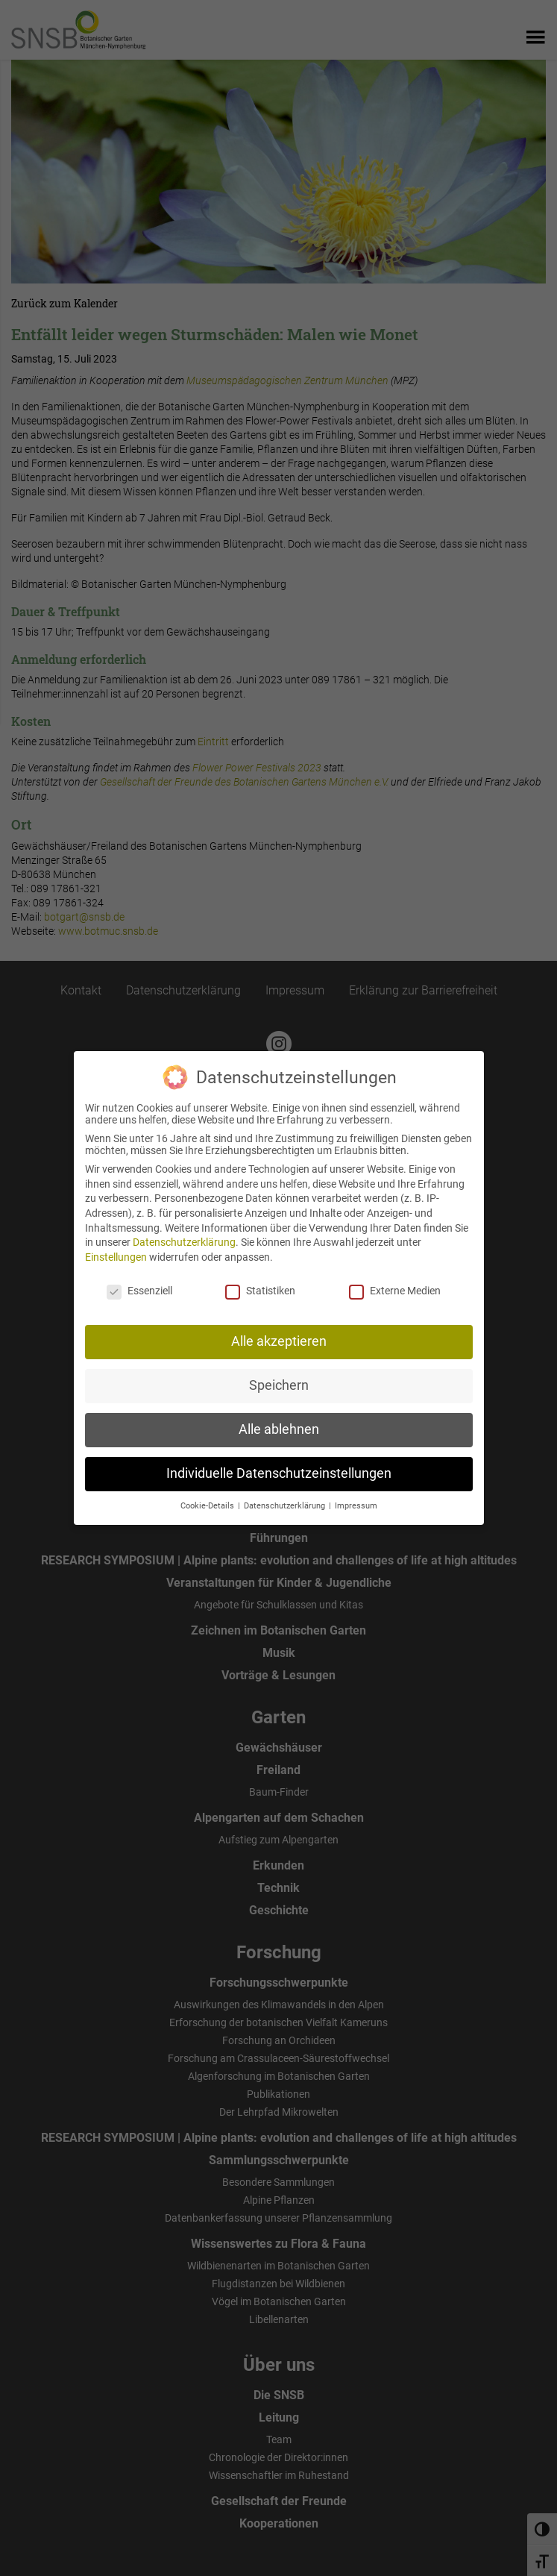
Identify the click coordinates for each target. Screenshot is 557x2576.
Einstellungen (116, 1247)
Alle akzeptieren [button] (279, 1331)
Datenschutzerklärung (184, 1232)
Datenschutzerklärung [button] (285, 1496)
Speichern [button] (279, 1375)
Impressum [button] (356, 1496)
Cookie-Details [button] (208, 1496)
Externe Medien (395, 1281)
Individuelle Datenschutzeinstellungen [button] (278, 1463)
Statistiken (260, 1281)
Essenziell (139, 1281)
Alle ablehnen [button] (279, 1419)
